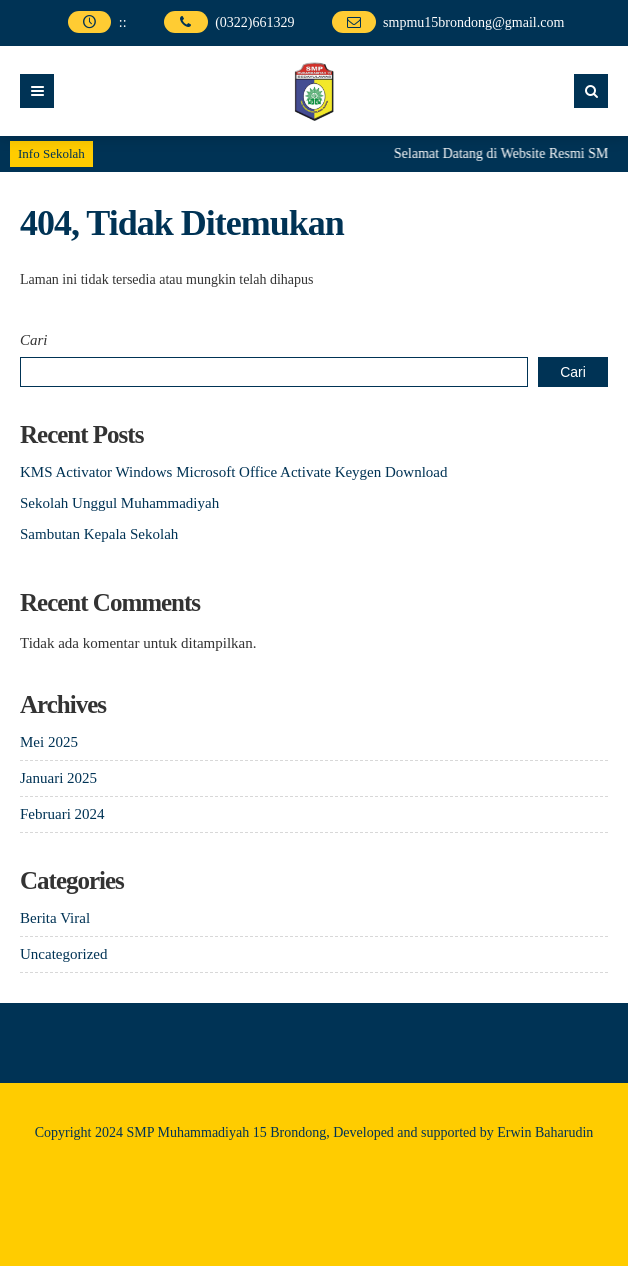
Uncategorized (63, 954)
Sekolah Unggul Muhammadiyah (119, 503)
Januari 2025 (58, 778)
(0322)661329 (254, 22)
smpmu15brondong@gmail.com (473, 22)
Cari (34, 340)
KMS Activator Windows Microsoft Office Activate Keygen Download (234, 472)
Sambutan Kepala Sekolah (99, 534)
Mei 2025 (49, 742)
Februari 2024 (62, 814)
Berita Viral (55, 918)
